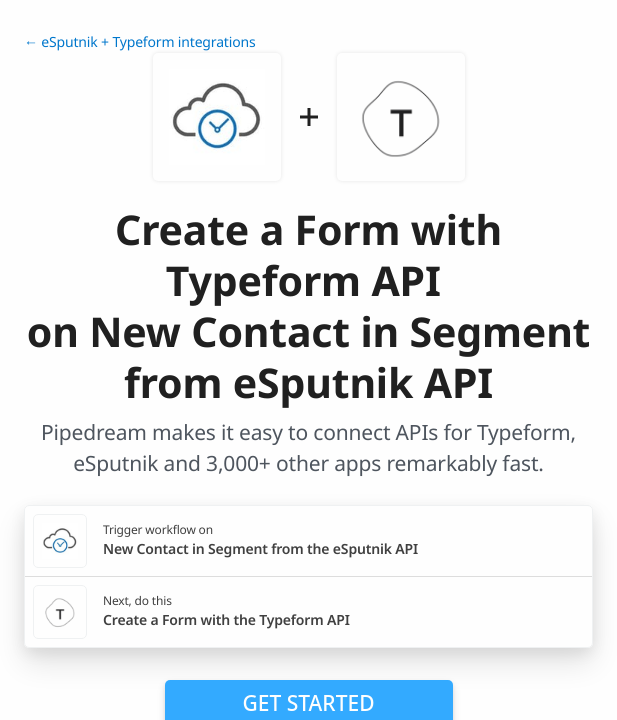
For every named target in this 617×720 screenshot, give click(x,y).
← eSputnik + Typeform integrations (139, 42)
